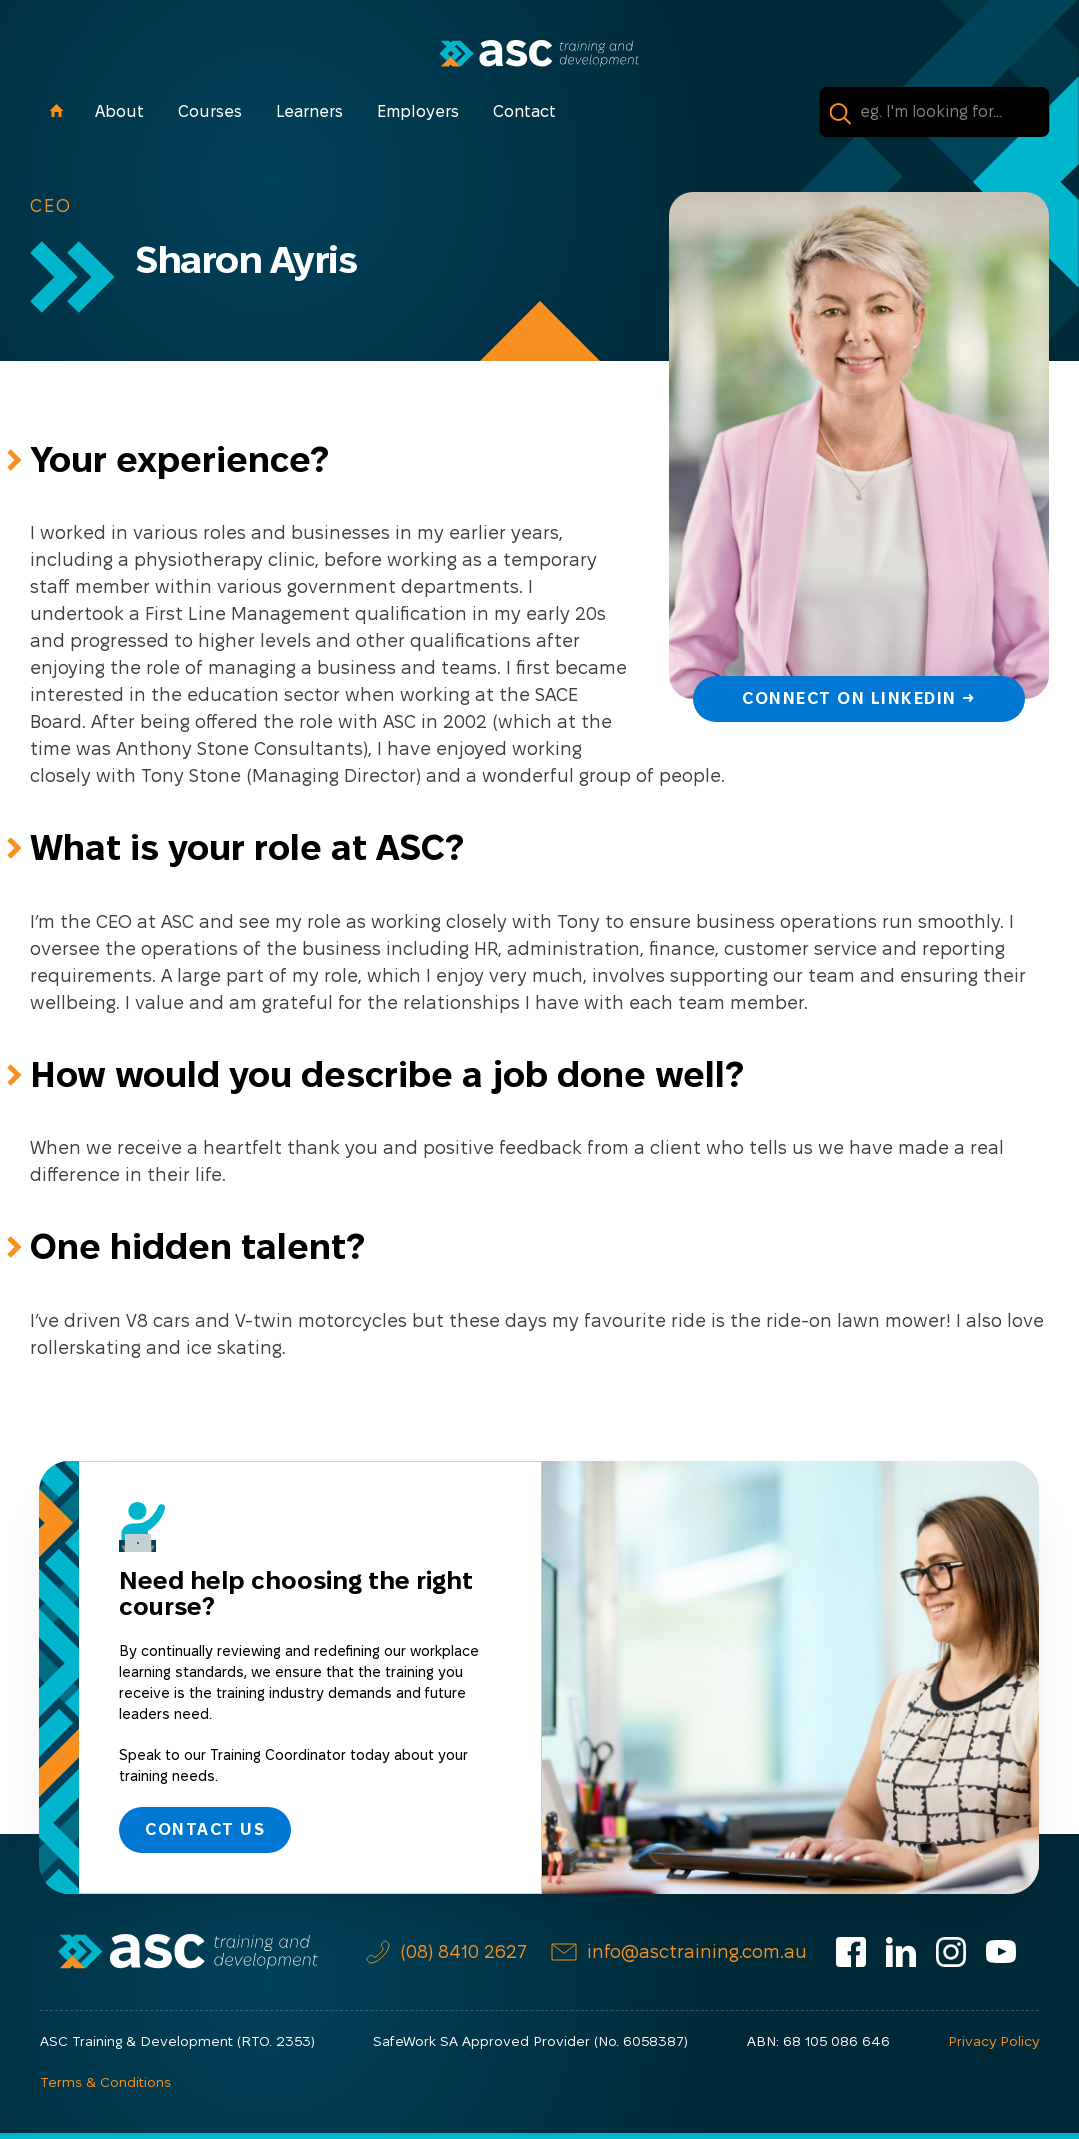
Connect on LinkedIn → (859, 698)
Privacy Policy (993, 2041)
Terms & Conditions (105, 2082)
